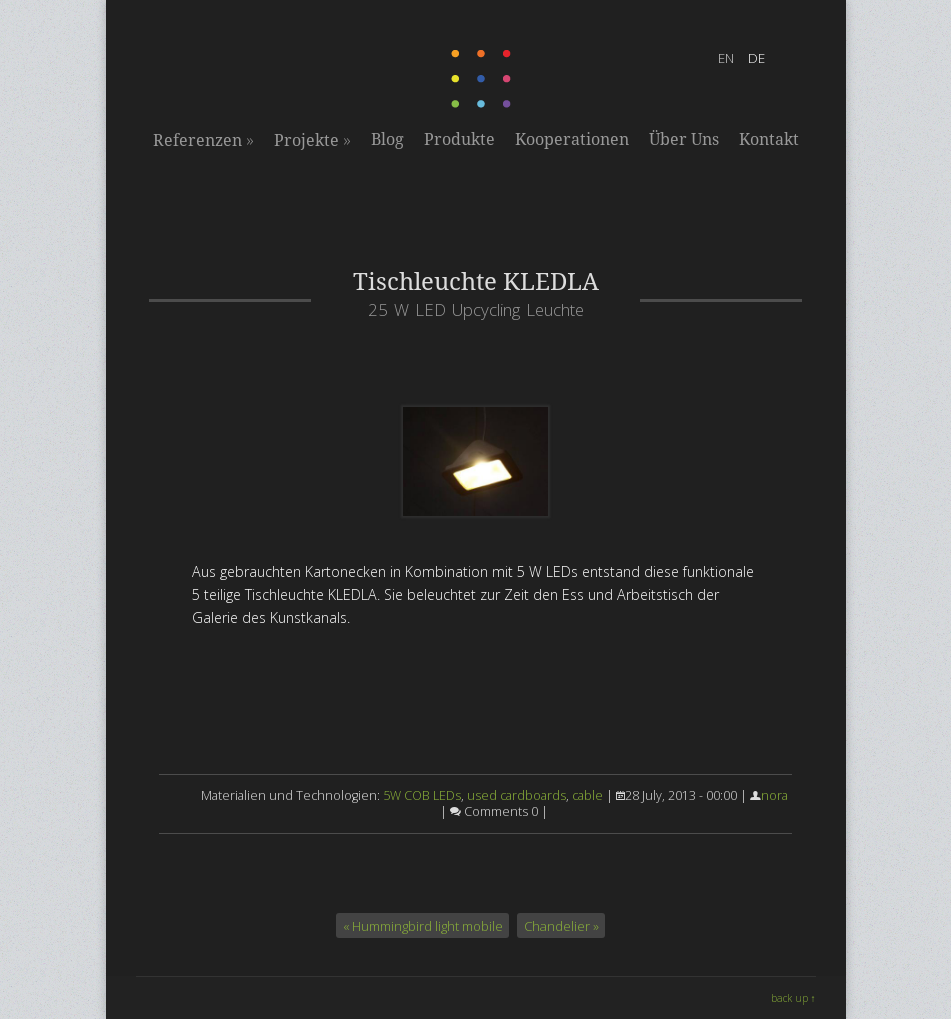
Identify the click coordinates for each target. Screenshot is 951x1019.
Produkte (459, 139)
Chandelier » (561, 925)
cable (587, 795)
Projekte (312, 140)
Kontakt (769, 139)
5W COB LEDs (422, 795)
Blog (387, 139)
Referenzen (203, 140)
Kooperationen (572, 139)
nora (774, 795)
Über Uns (684, 139)
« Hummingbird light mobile (423, 925)
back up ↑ (793, 998)
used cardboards (516, 795)
